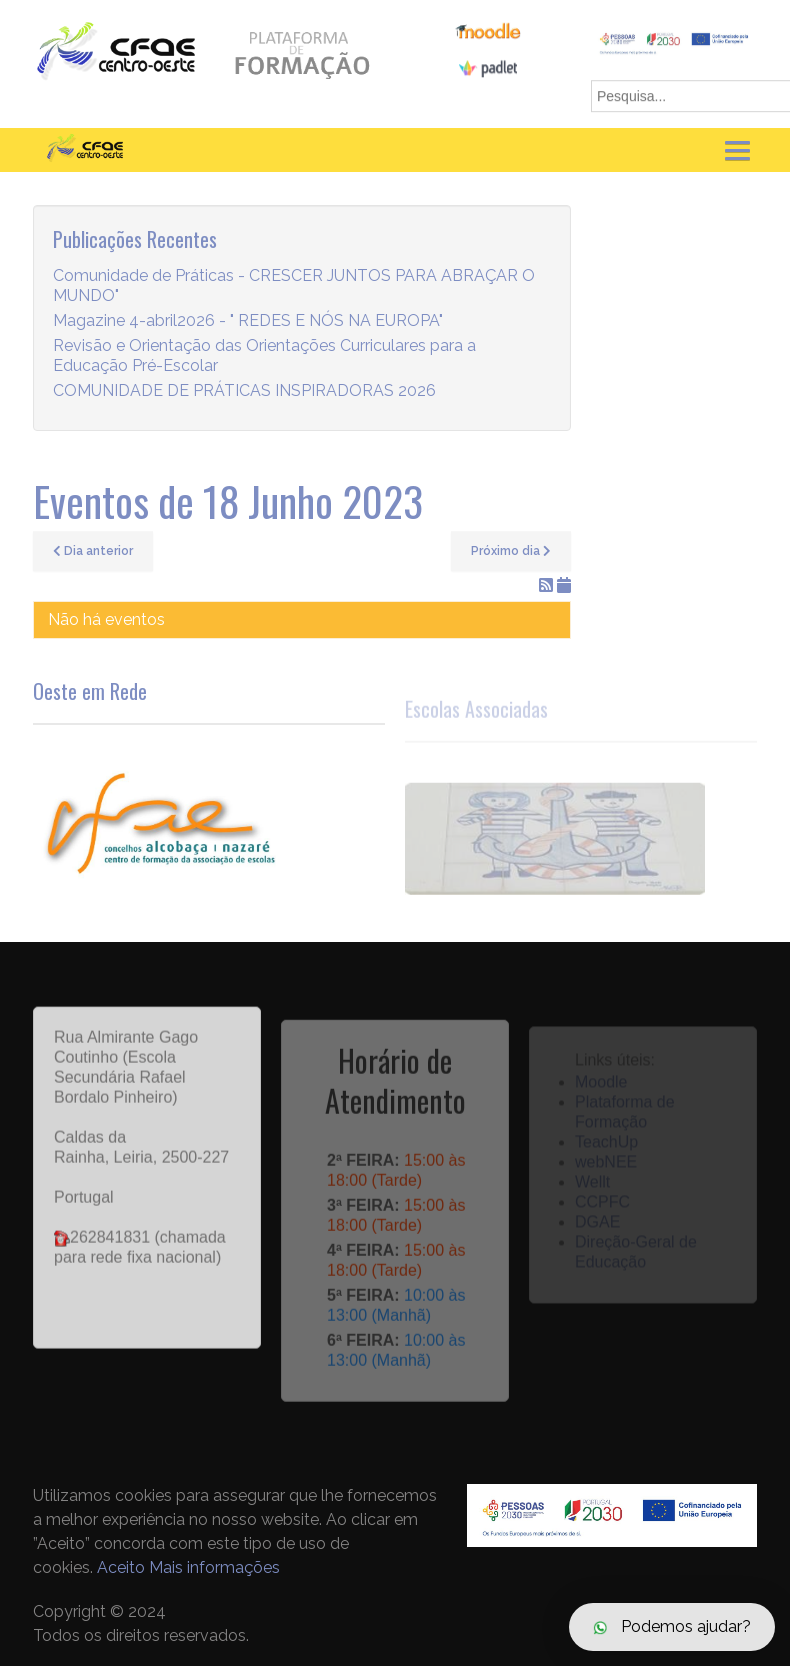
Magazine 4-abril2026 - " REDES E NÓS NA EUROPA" (248, 321)
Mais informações (214, 1567)
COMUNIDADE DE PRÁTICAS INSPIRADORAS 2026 (244, 391)
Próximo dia (511, 551)
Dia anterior (93, 551)
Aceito (121, 1567)
